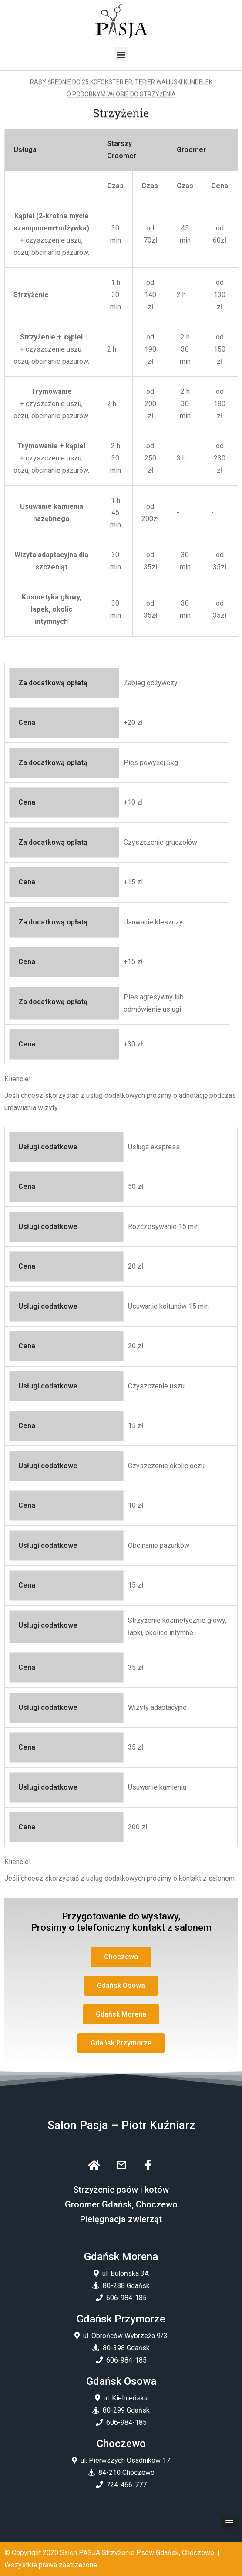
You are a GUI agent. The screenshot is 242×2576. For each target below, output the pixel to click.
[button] (121, 54)
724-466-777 (126, 2485)
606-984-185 (126, 2298)
